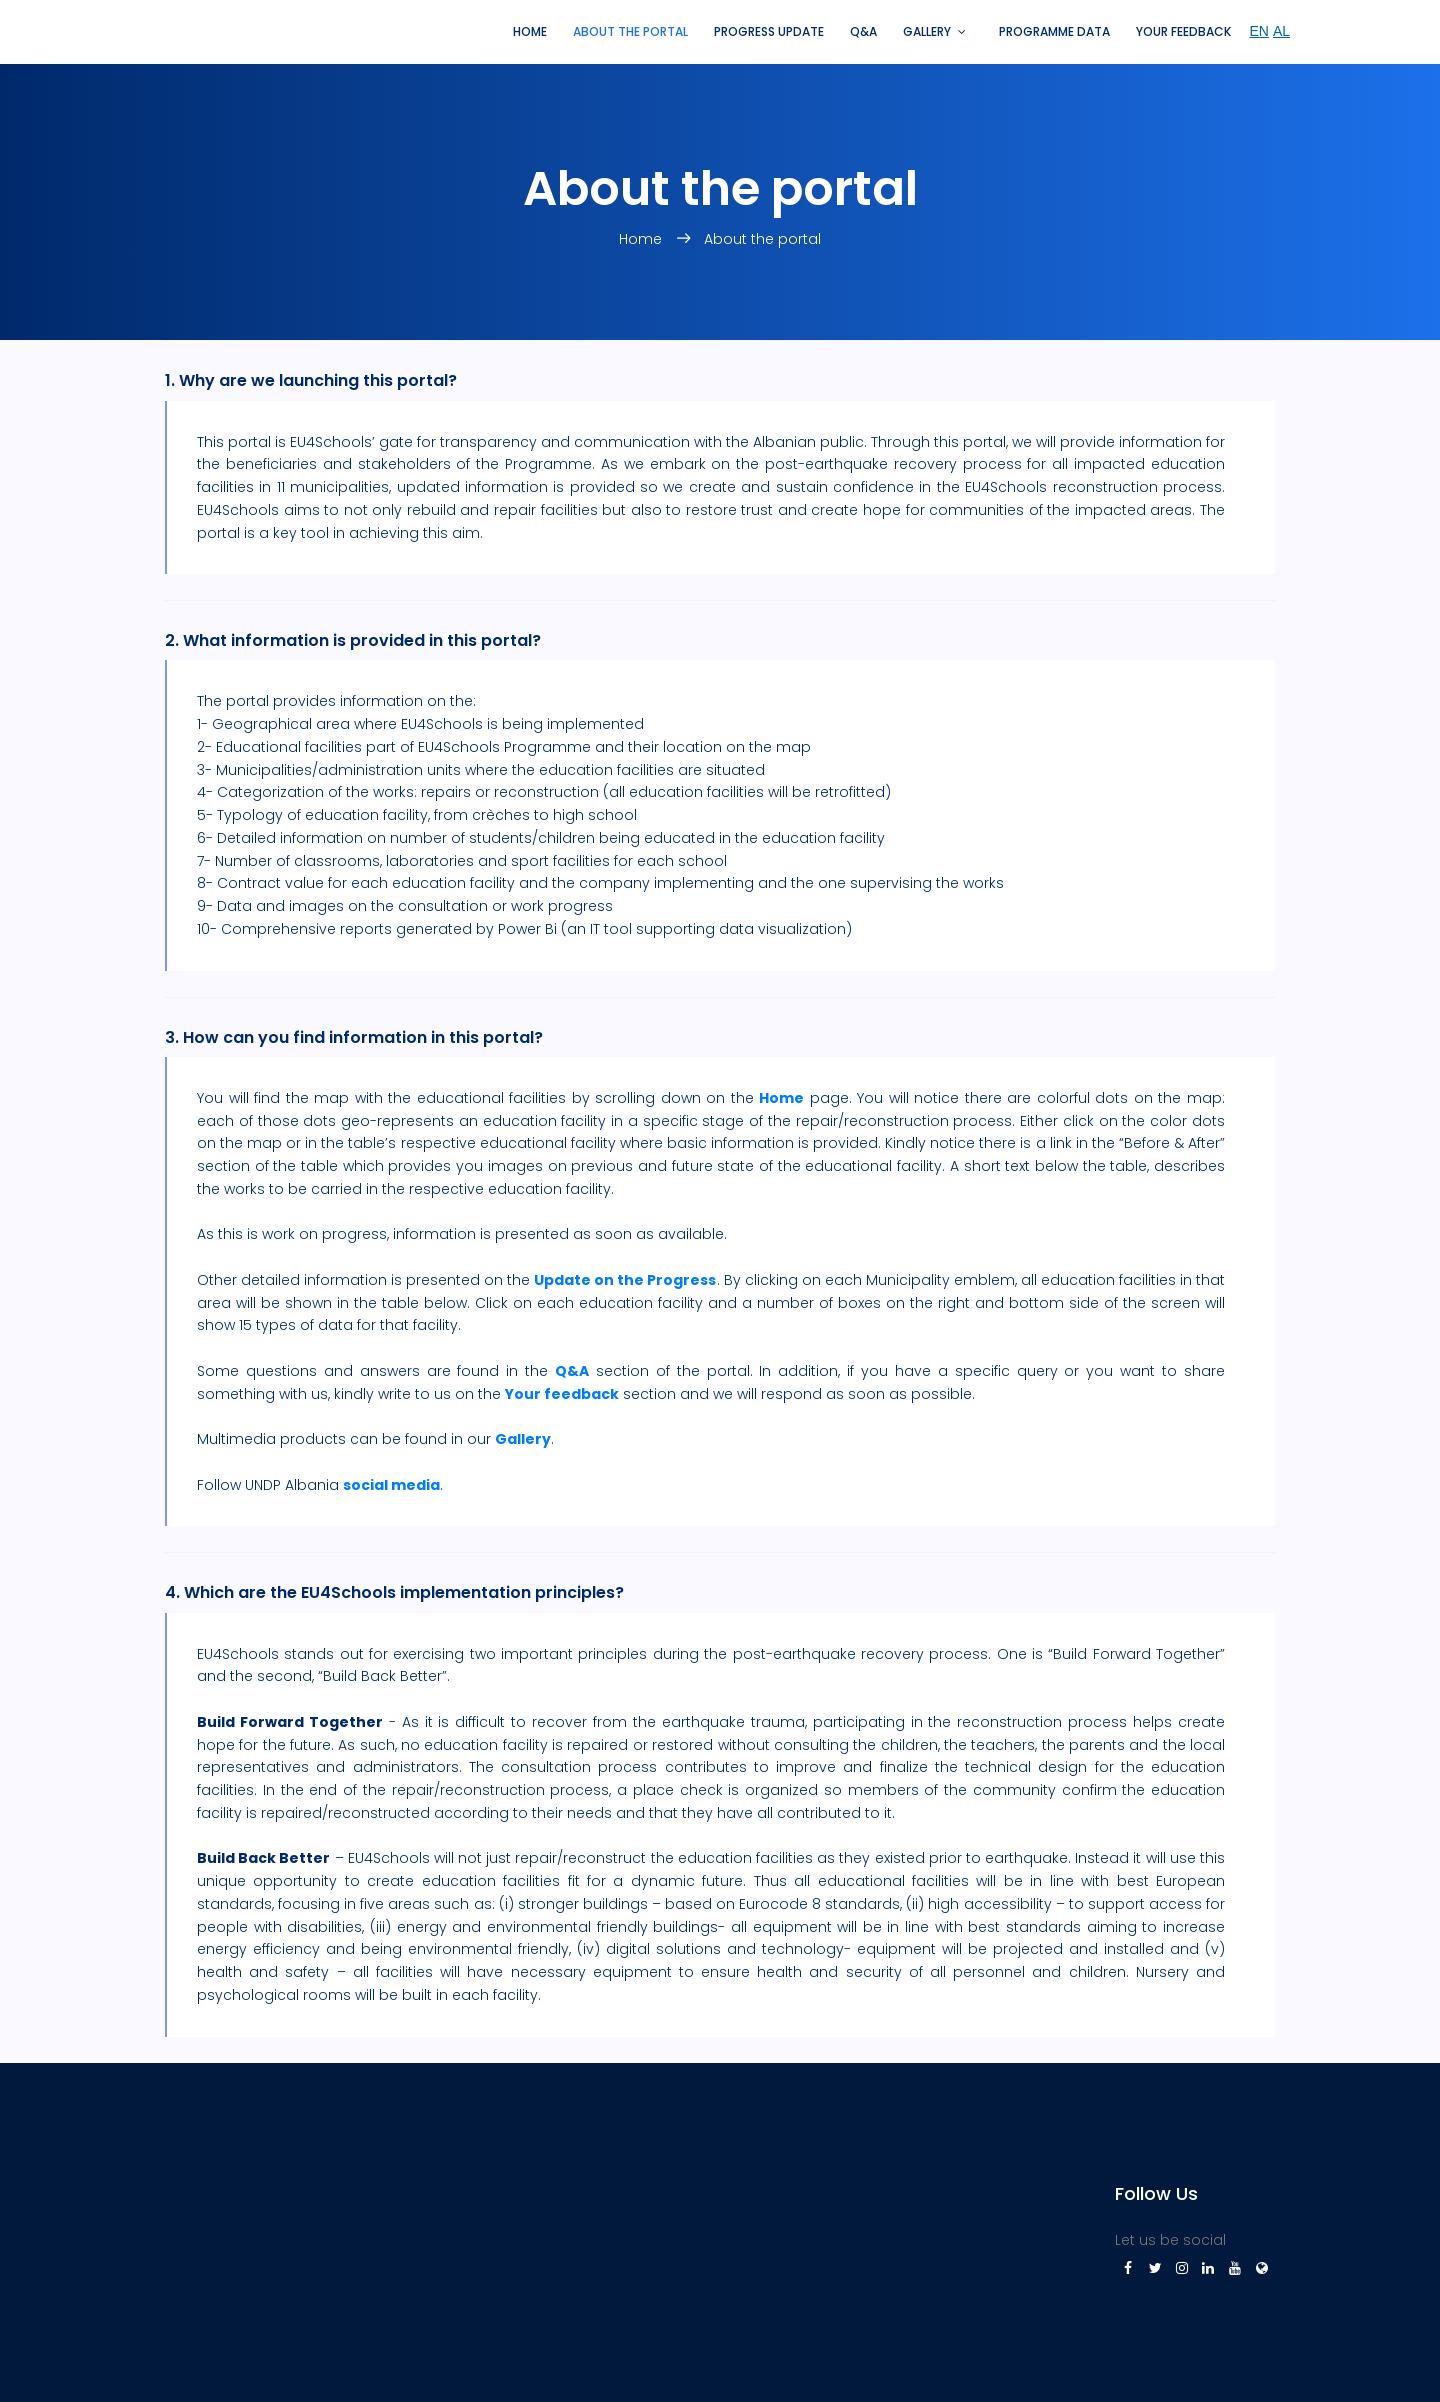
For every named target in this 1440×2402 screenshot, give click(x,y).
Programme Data (1054, 31)
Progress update (769, 31)
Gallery (927, 31)
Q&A (863, 31)
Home (530, 31)
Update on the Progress (625, 1280)
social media (391, 1485)
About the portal (630, 31)
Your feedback (1183, 31)
